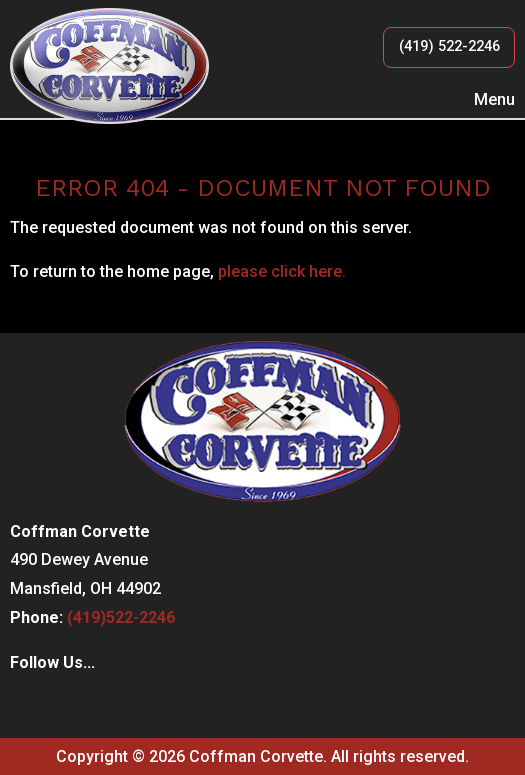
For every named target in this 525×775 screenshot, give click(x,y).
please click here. (282, 271)
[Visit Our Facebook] (26, 705)
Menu (484, 99)
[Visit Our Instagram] (58, 705)
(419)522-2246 (121, 617)
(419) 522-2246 (449, 46)
